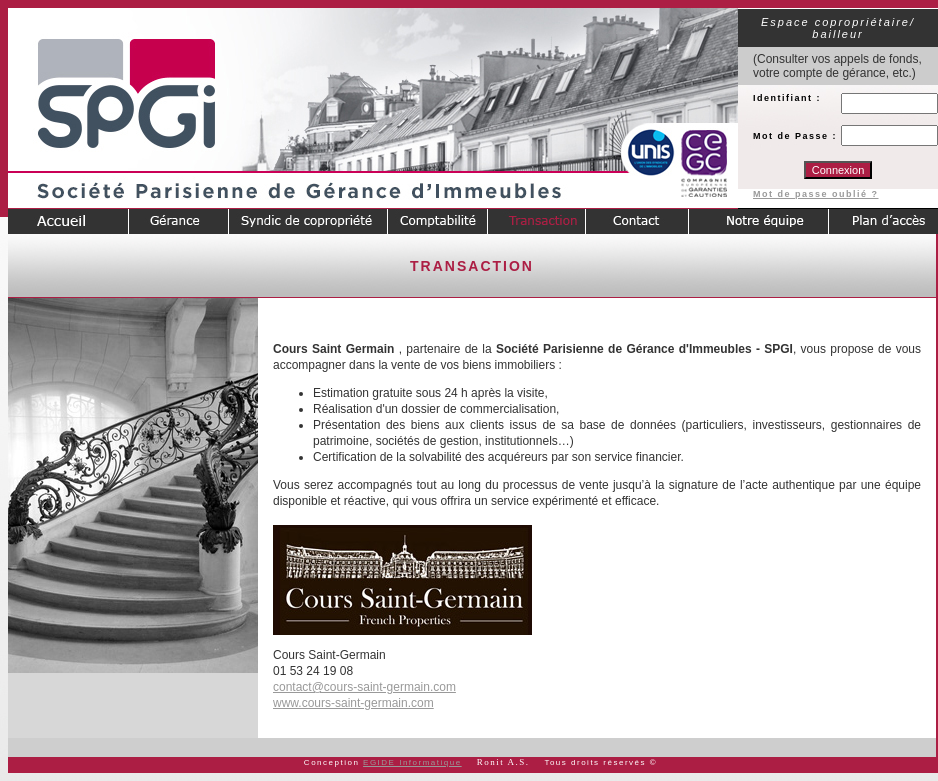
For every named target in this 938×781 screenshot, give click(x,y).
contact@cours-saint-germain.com (364, 687)
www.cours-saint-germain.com (353, 703)
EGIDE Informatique (412, 762)
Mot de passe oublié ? (816, 194)
